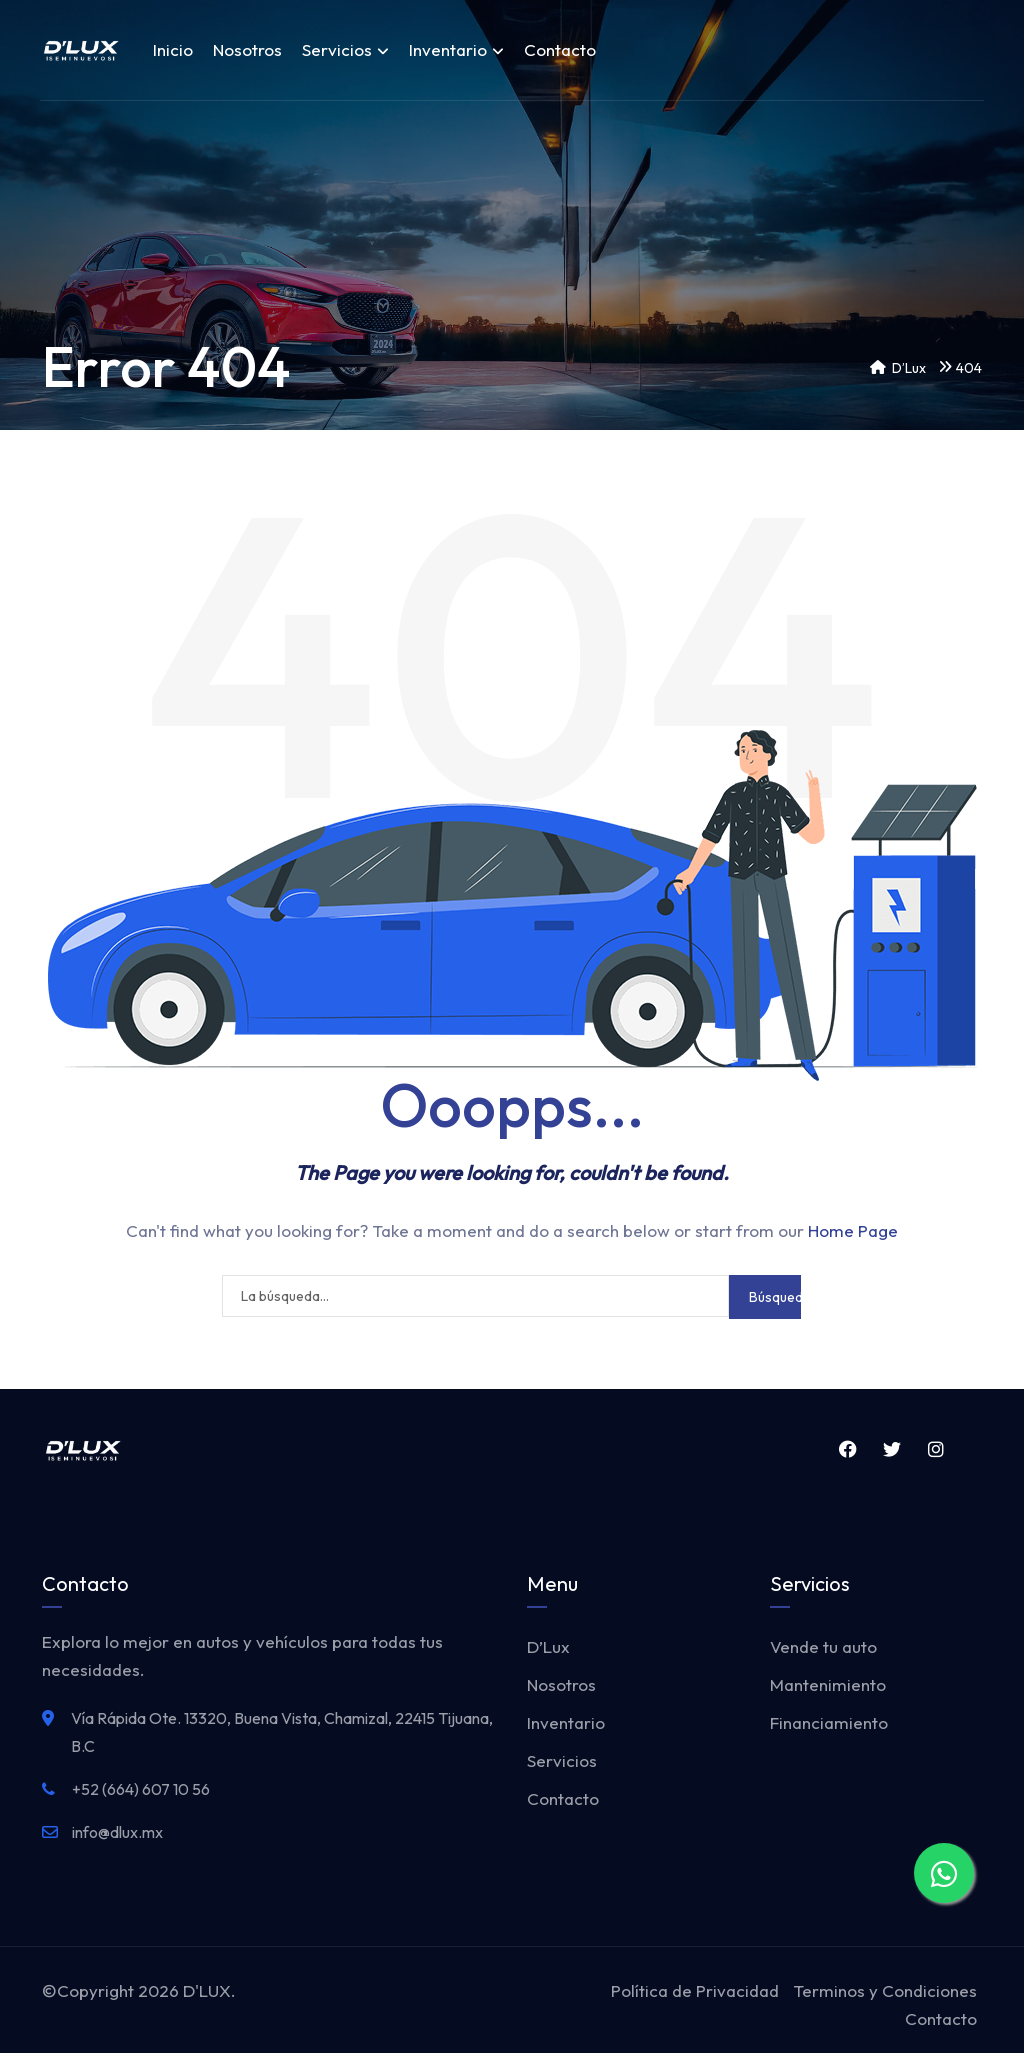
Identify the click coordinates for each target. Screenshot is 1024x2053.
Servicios (345, 49)
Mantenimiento (828, 1684)
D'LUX (207, 1990)
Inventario (456, 49)
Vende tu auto (823, 1646)
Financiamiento (829, 1722)
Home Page (853, 1230)
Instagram (936, 1449)
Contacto (560, 49)
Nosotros (247, 49)
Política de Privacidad (695, 1990)
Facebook (847, 1449)
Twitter (891, 1449)
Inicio (173, 49)
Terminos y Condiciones (885, 1990)
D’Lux (548, 1646)
